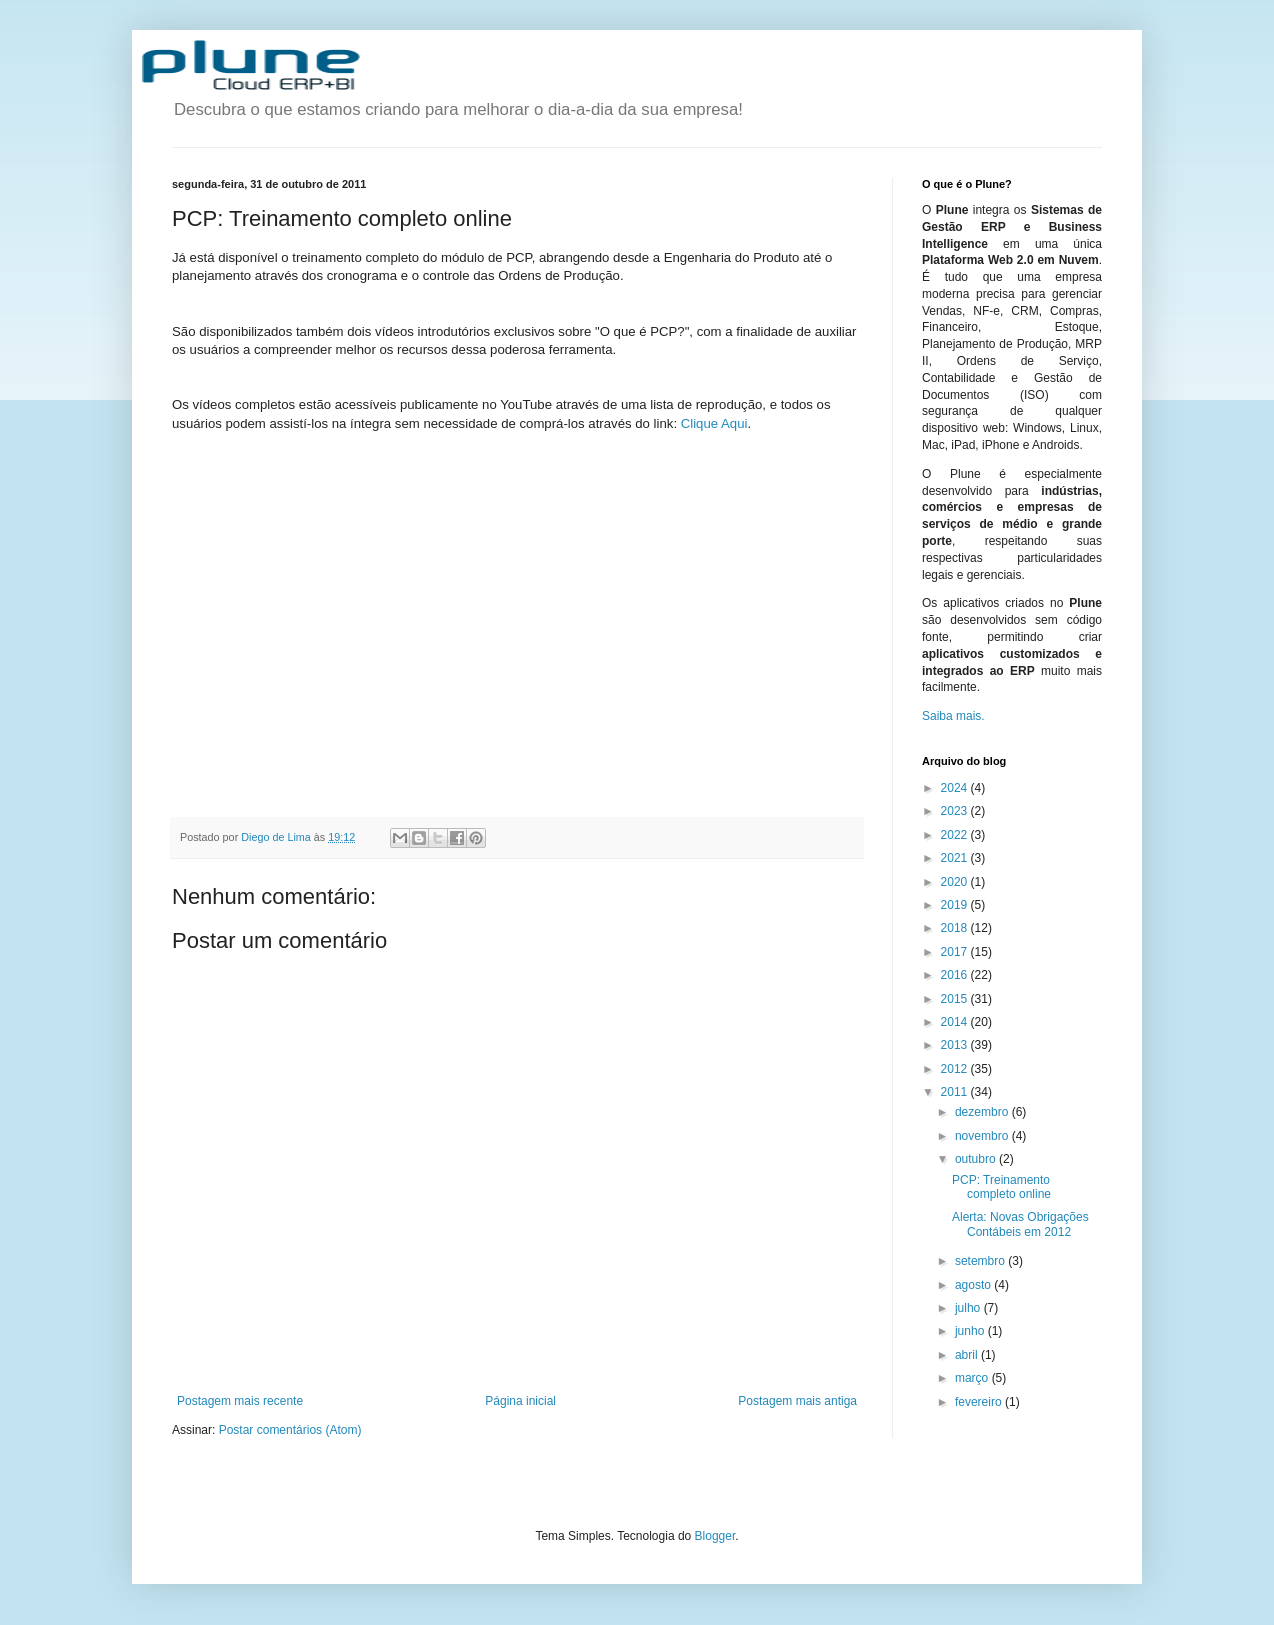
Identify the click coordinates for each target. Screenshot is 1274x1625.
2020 (956, 882)
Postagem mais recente (240, 1401)
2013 (956, 1045)
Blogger (715, 1536)
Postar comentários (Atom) (290, 1430)
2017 (956, 952)
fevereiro (980, 1402)
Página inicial (520, 1401)
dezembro (983, 1112)
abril (968, 1355)
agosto (974, 1285)
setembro (981, 1261)
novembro (983, 1136)
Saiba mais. (953, 716)
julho (969, 1308)
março (973, 1378)
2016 (956, 975)
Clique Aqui (714, 423)
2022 (956, 835)
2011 (956, 1092)
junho (971, 1331)
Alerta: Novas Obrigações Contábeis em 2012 (1020, 1224)
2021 (956, 858)
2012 (956, 1069)
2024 (956, 788)
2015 (956, 999)
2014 (956, 1022)
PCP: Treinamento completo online (1001, 1187)
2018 (956, 928)
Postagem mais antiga (797, 1401)
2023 (956, 811)
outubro (977, 1159)
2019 (956, 905)
